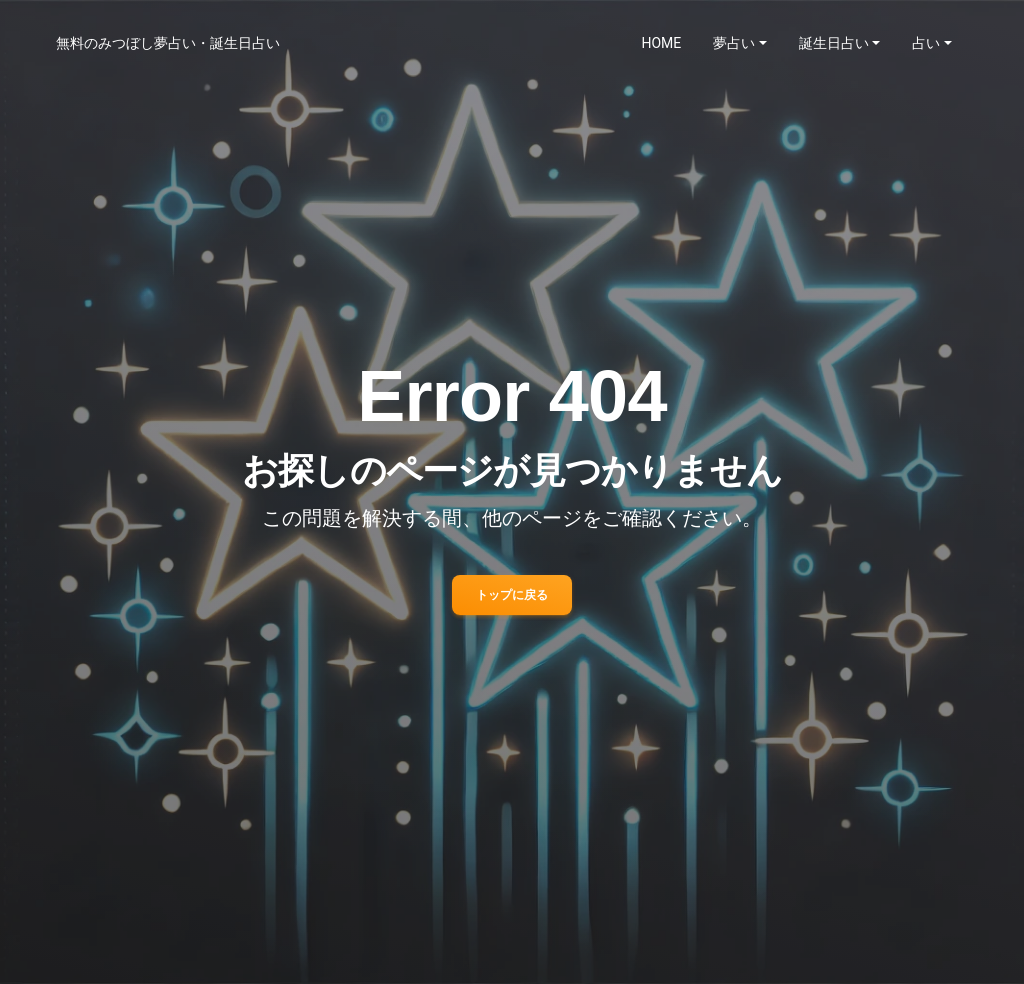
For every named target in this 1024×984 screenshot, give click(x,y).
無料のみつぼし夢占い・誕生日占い (168, 43)
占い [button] (926, 43)
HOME (662, 43)
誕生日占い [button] (834, 43)
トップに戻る (512, 595)
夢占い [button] (734, 43)
